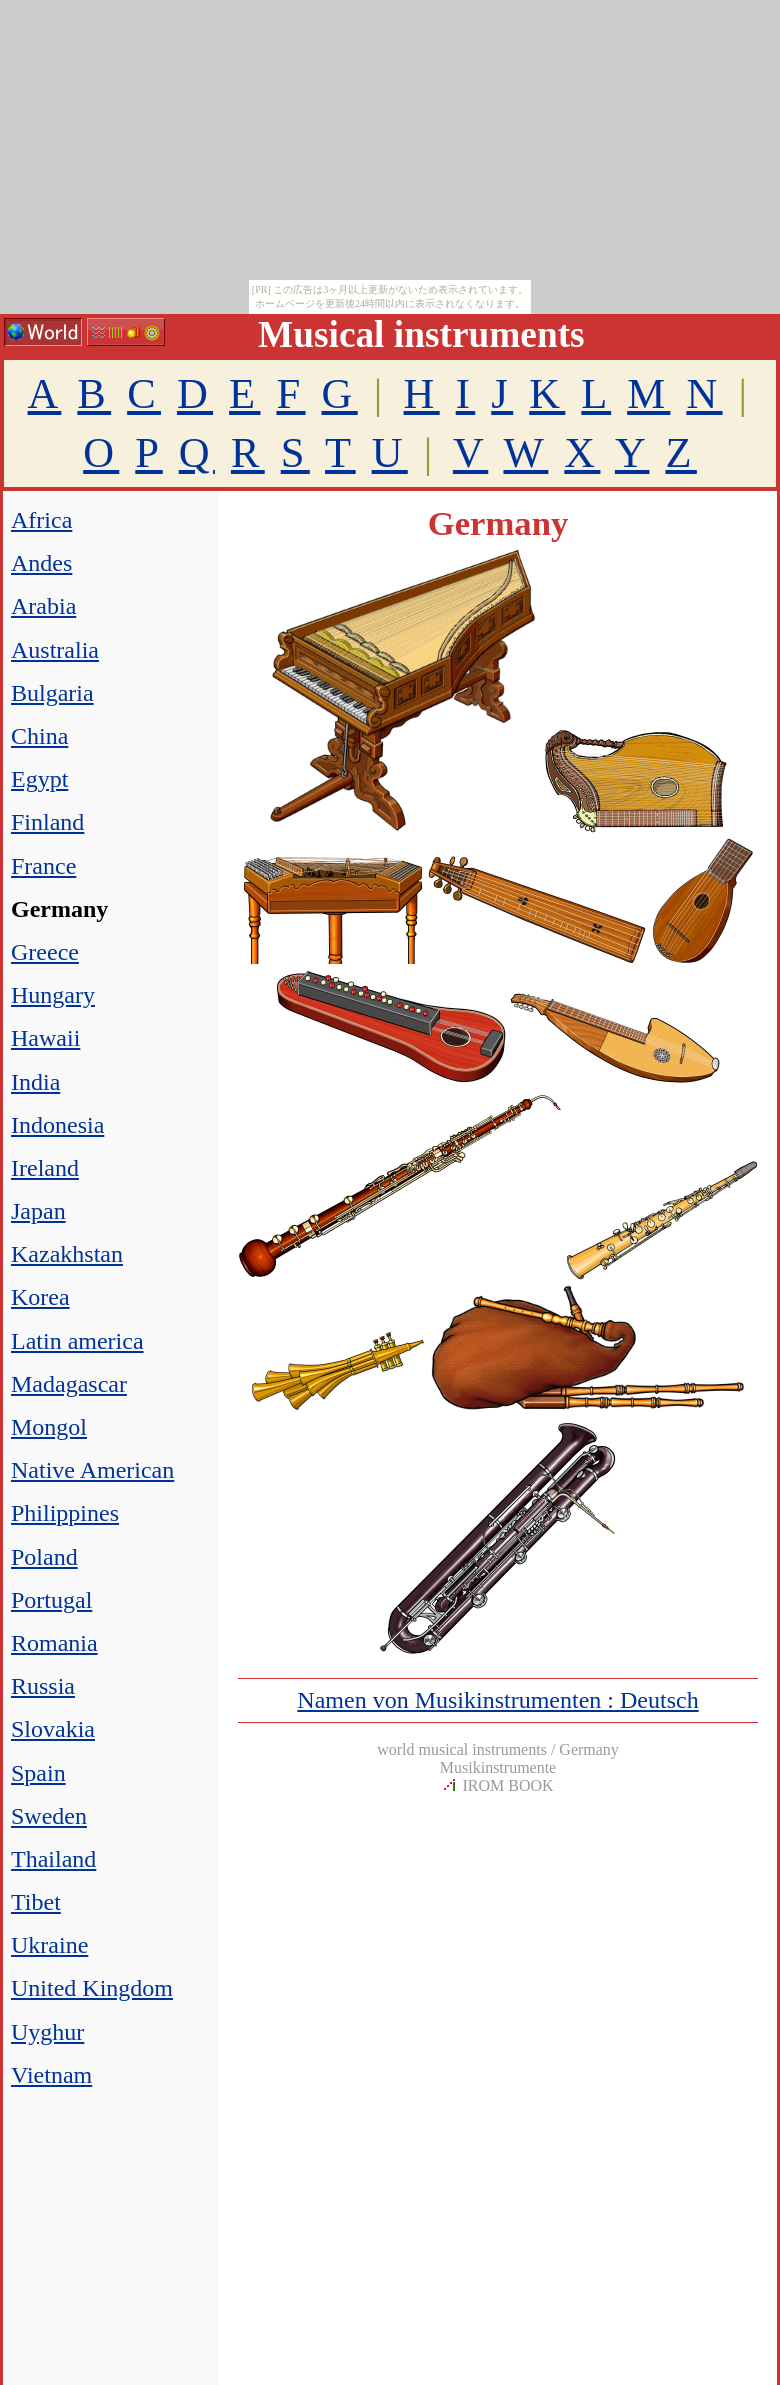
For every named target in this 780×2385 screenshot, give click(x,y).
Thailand (53, 1859)
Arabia (43, 606)
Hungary (53, 995)
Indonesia (57, 1125)
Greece (45, 952)
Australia (55, 650)
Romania (54, 1643)
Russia (43, 1686)
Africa (41, 520)
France (43, 866)
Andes (41, 563)
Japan (38, 1211)
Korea (40, 1297)
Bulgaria (52, 693)
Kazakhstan (67, 1254)
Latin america (77, 1341)
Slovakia (53, 1729)
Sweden (49, 1816)
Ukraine (49, 1945)
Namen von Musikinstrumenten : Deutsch (497, 1700)
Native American (92, 1470)
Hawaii (45, 1038)
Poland (44, 1557)
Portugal (51, 1600)
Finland (47, 822)
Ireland (45, 1168)
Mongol (49, 1427)
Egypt (39, 779)
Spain (38, 1773)
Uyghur (47, 2032)
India (35, 1082)
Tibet (36, 1902)
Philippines (65, 1513)
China (39, 736)
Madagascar (69, 1384)
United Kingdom (92, 1988)
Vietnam (51, 2075)
